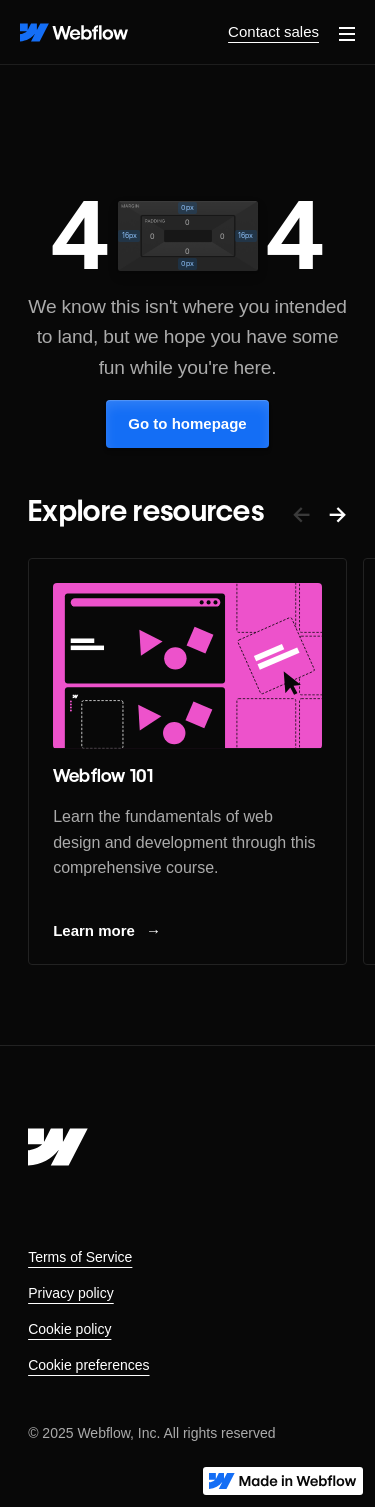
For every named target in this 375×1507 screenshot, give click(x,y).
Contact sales (273, 31)
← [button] (301, 513)
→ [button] (337, 513)
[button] (347, 32)
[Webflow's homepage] (58, 1147)
